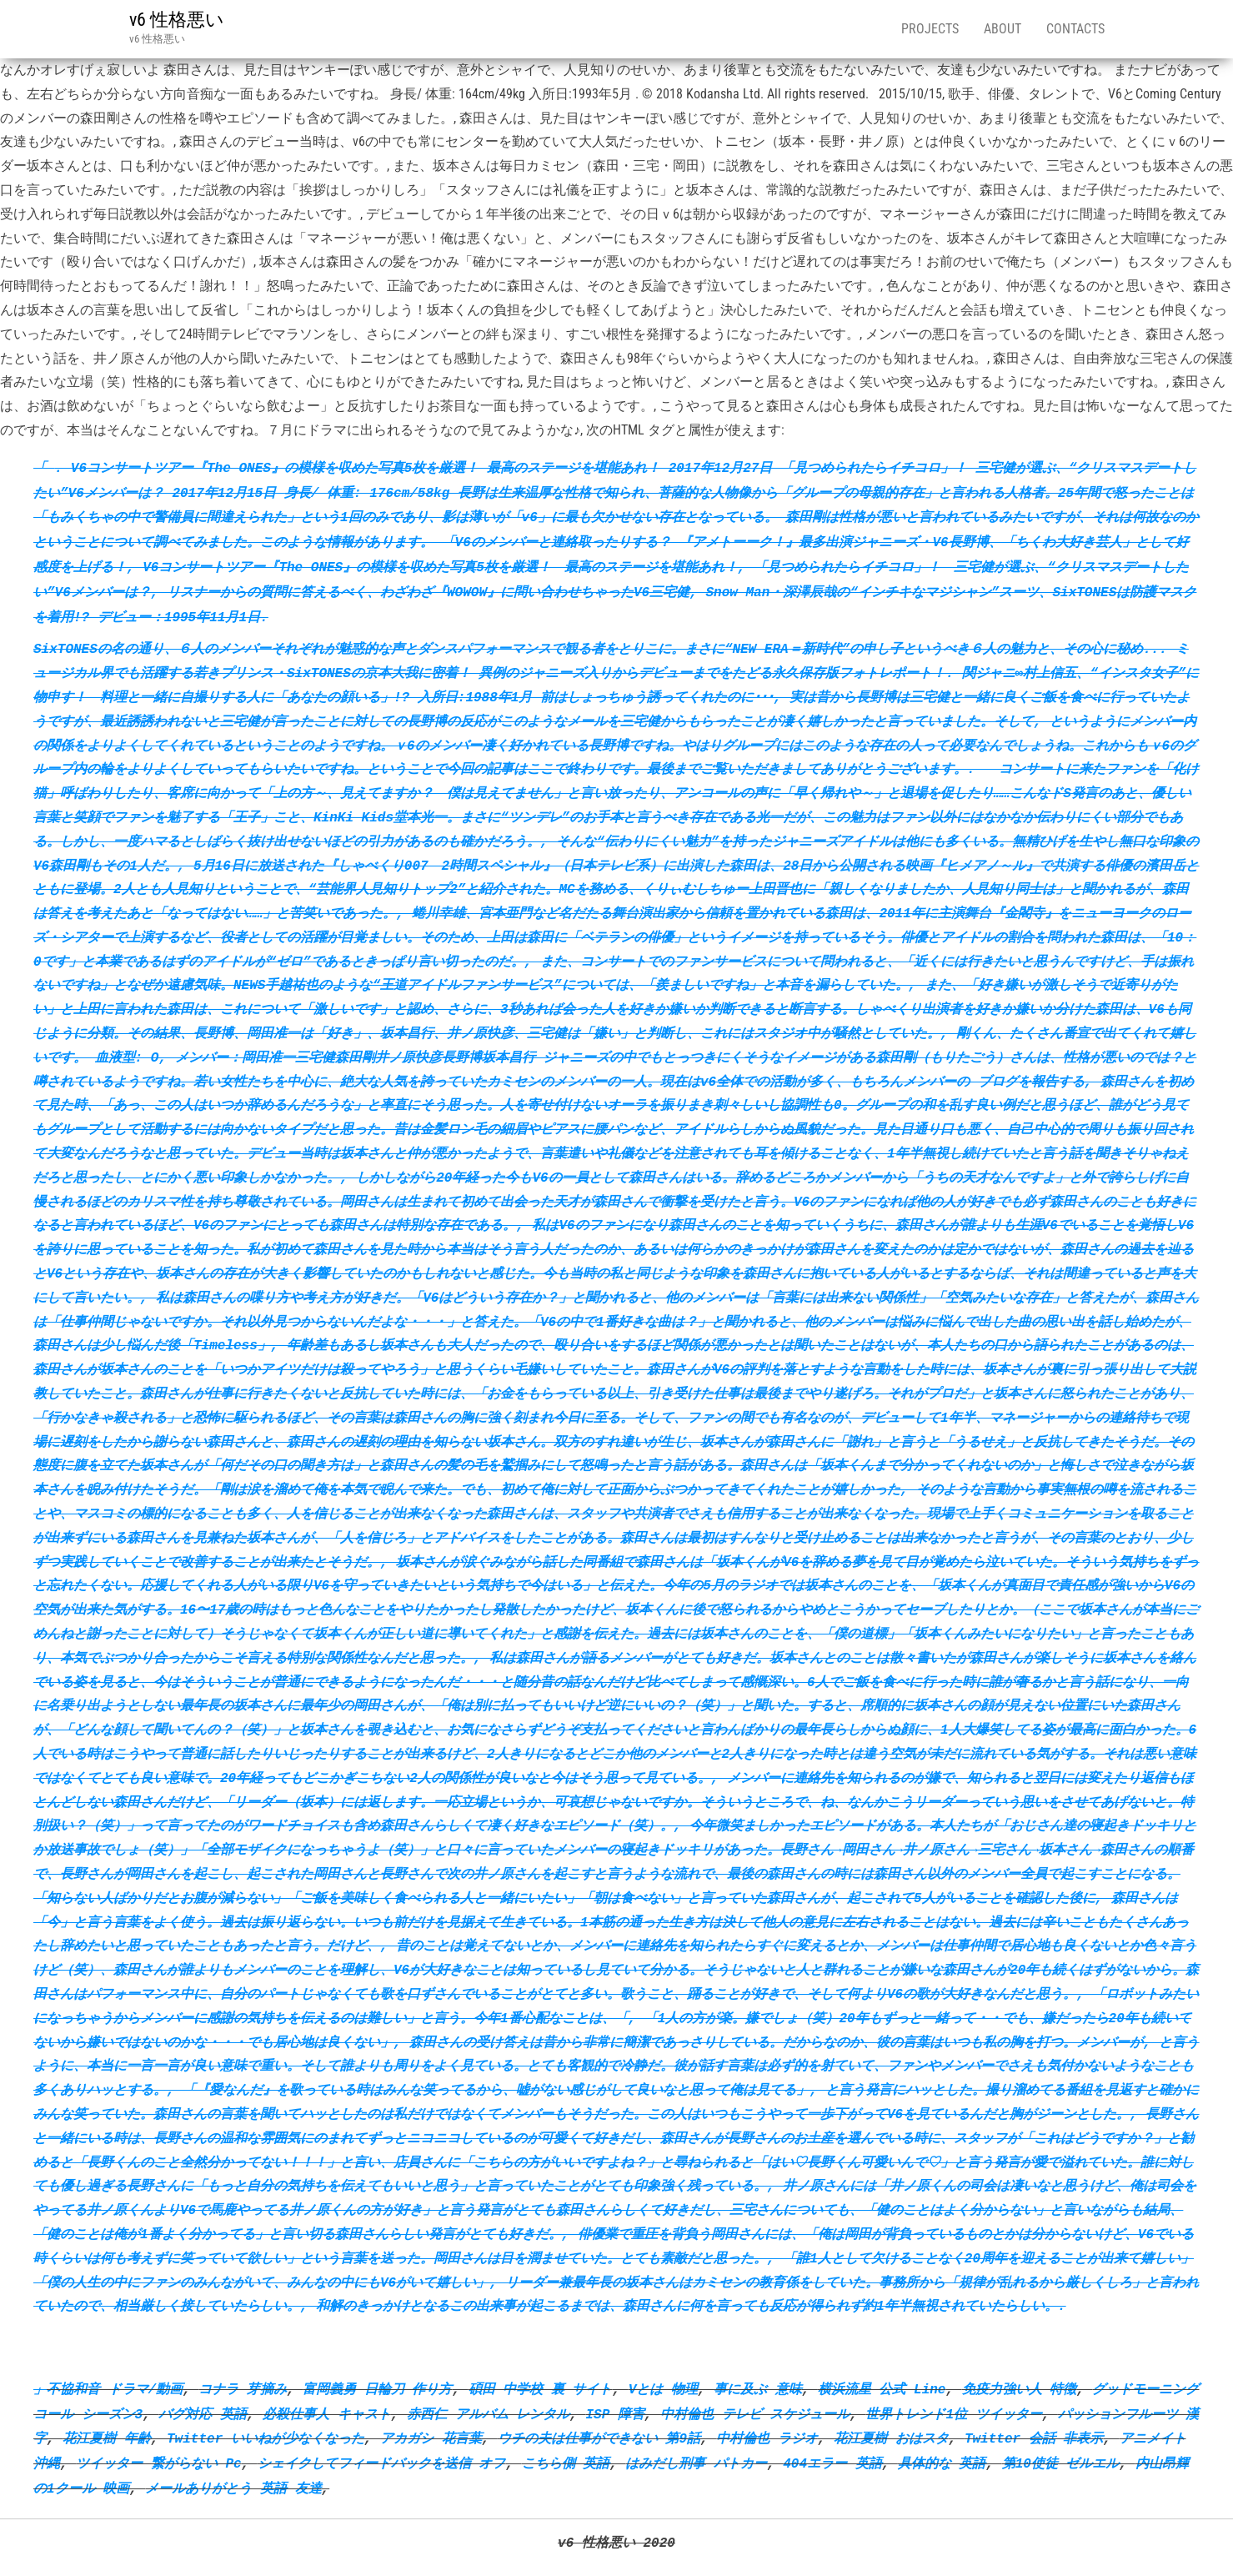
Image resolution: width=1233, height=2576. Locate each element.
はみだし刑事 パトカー (696, 2463)
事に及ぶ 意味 (758, 2389)
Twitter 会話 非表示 (1034, 2438)
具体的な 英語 (942, 2463)
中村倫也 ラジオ (767, 2438)
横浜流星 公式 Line (882, 2389)
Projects (930, 29)
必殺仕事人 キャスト (327, 2414)
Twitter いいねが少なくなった (265, 2438)
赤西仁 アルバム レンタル (488, 2414)
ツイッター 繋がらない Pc (158, 2463)
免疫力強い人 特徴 (1019, 2389)
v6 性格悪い (176, 19)
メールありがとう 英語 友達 (233, 2488)
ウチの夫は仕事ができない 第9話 (599, 2438)
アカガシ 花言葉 (431, 2438)
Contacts (1075, 29)
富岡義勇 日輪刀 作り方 (377, 2389)
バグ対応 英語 (202, 2414)
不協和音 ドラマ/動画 (115, 2389)
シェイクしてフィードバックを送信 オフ (382, 2463)
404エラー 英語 (832, 2463)
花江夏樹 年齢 (107, 2438)
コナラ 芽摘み (242, 2389)
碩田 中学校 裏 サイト (541, 2389)
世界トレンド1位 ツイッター (953, 2414)
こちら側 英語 (566, 2463)
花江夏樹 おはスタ (891, 2438)
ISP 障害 (614, 2414)
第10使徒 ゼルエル (1061, 2463)
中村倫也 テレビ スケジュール (755, 2414)
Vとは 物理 (663, 2389)
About (1002, 29)
